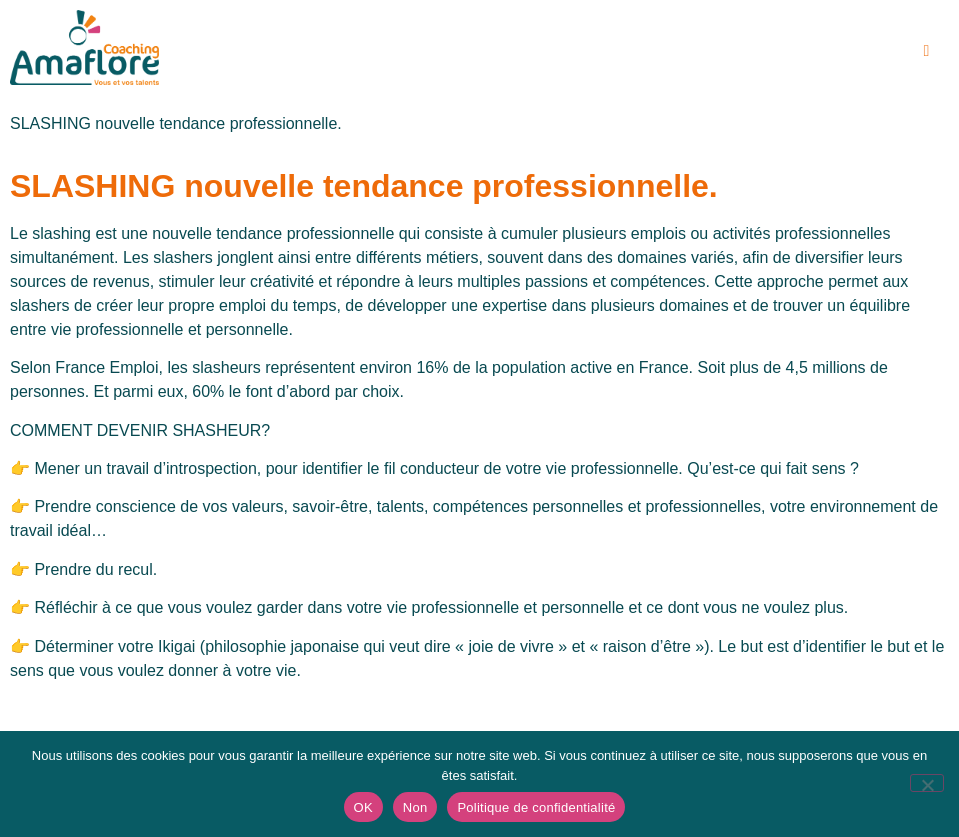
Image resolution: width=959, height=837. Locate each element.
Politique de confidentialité (536, 807)
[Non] (927, 783)
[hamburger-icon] (926, 51)
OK (363, 807)
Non (415, 807)
